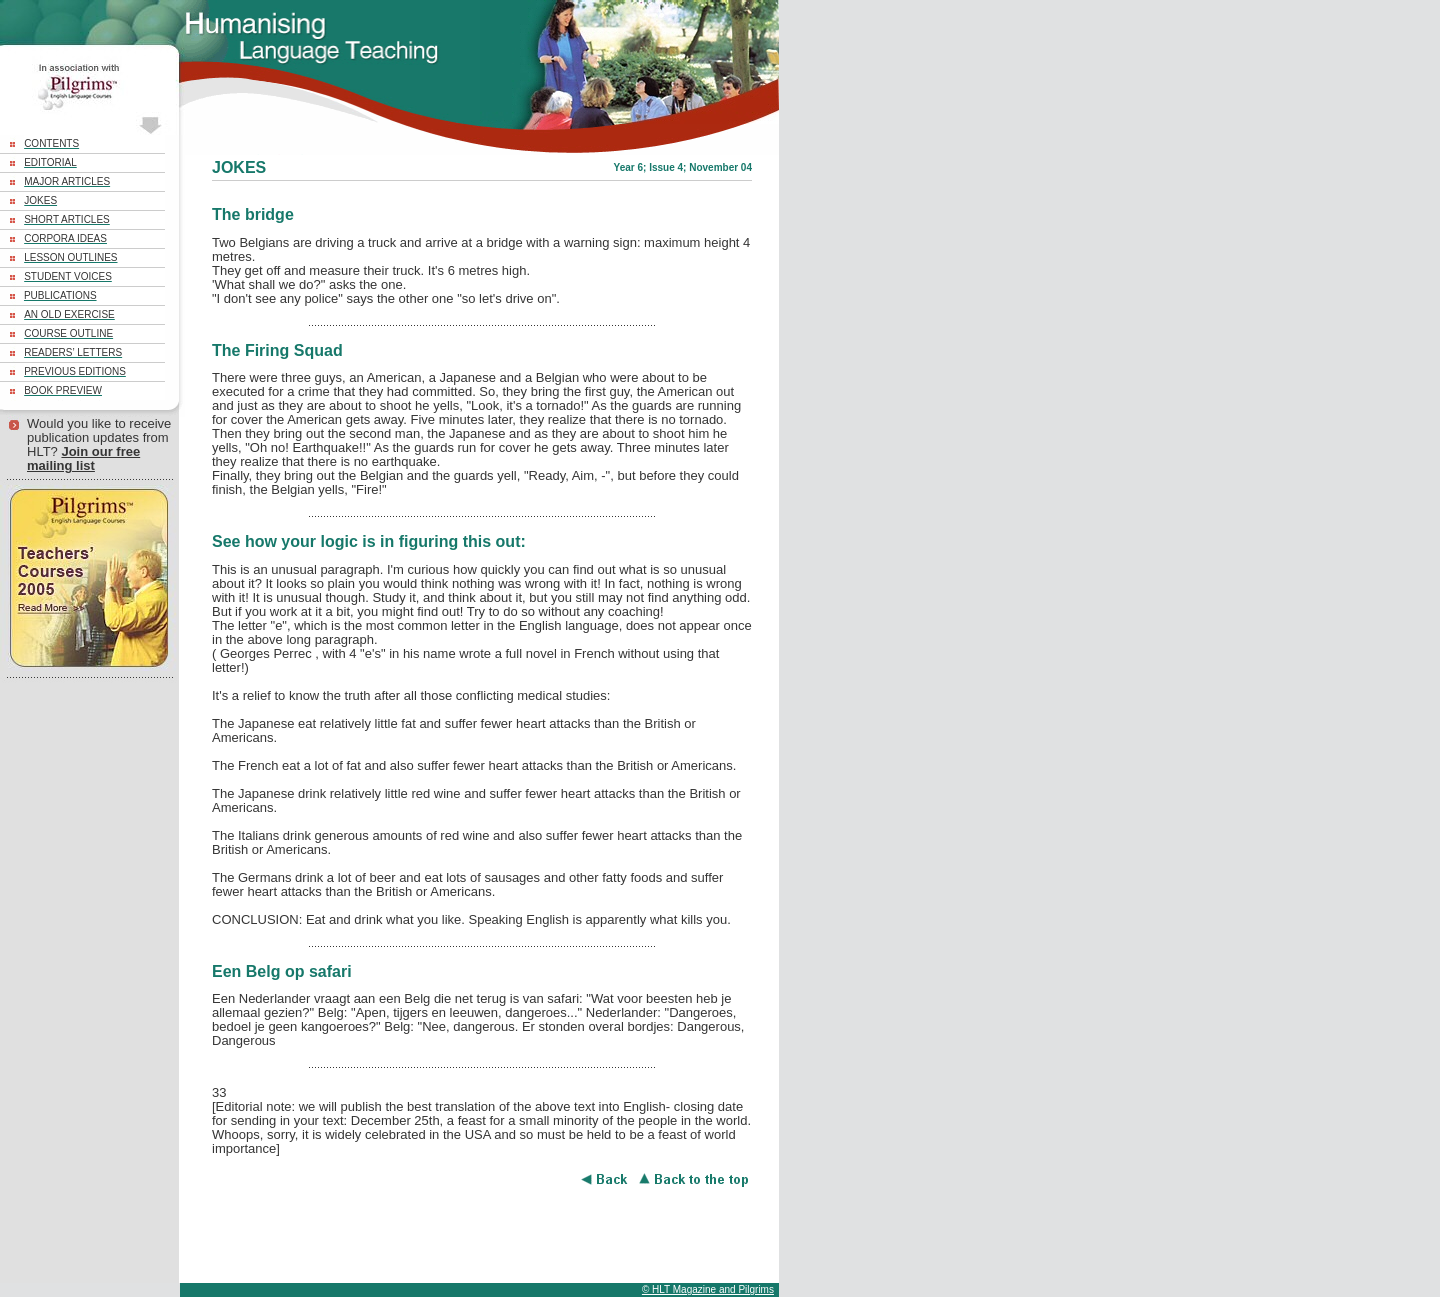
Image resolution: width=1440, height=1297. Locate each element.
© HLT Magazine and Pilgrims (708, 1289)
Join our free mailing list (83, 458)
